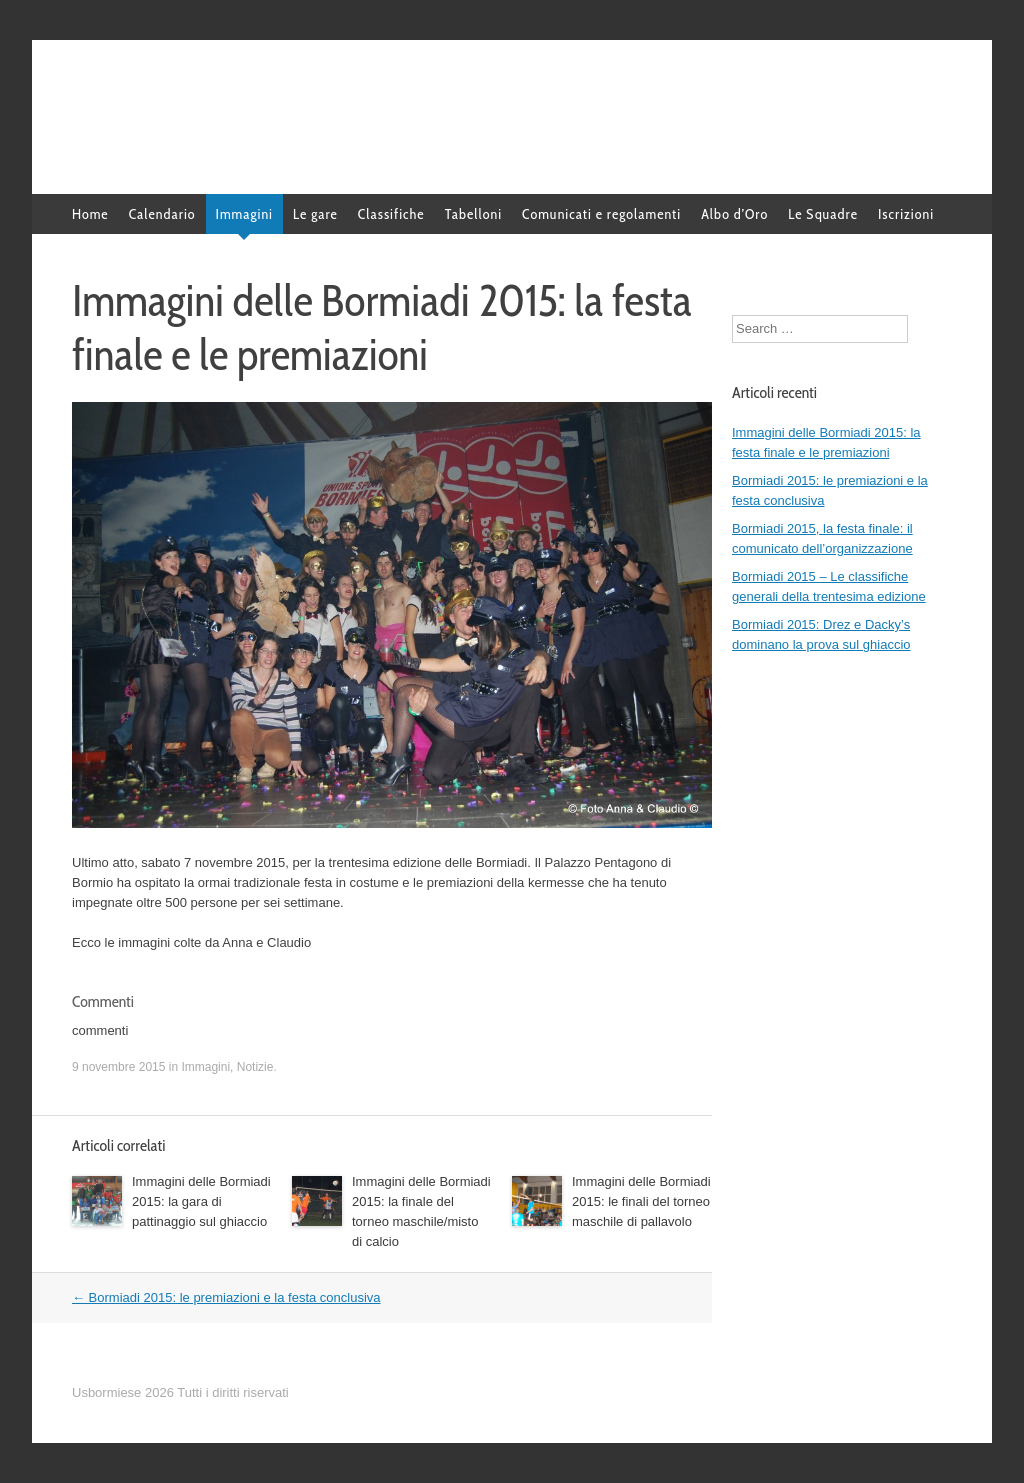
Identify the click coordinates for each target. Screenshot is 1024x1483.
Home (90, 214)
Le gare (315, 214)
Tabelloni (473, 214)
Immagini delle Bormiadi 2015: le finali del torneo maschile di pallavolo (641, 1201)
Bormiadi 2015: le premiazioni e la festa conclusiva (226, 1297)
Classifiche (391, 214)
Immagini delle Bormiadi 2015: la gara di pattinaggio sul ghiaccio (201, 1201)
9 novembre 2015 (118, 1067)
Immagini (244, 214)
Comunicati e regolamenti (601, 214)
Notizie (255, 1067)
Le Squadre (823, 214)
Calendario (162, 214)
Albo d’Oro (734, 214)
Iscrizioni (906, 214)
